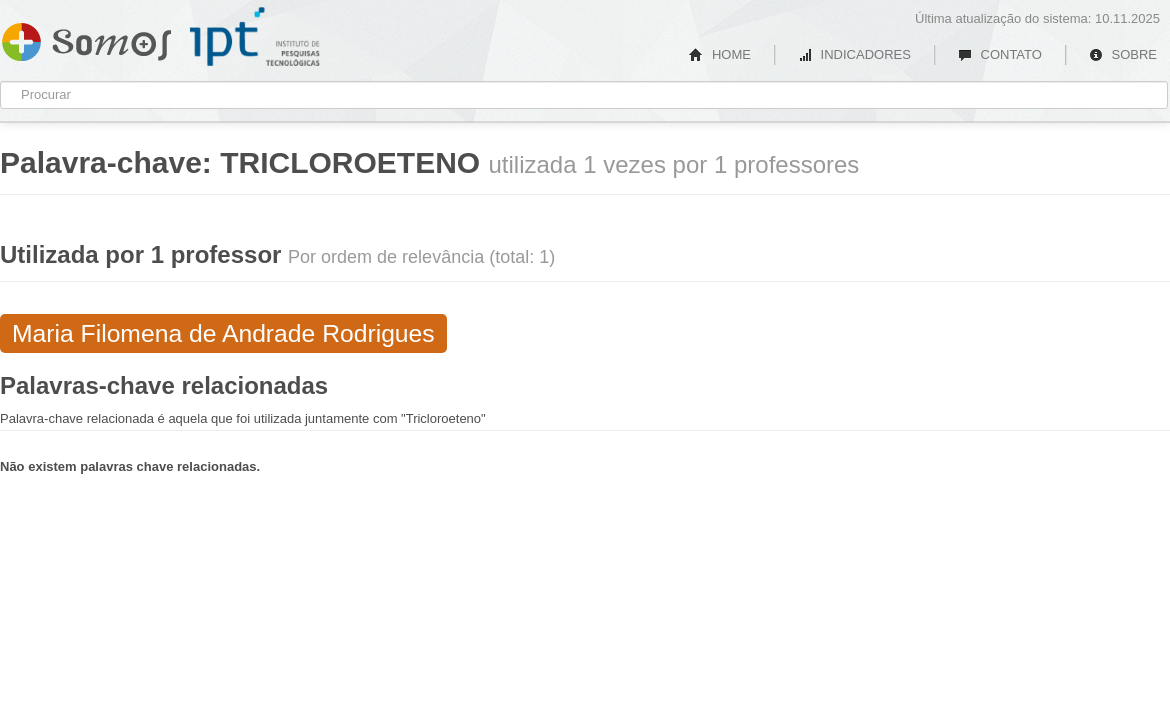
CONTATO (1000, 54)
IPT (255, 37)
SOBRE (1123, 54)
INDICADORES (854, 54)
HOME (720, 54)
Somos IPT (86, 38)
